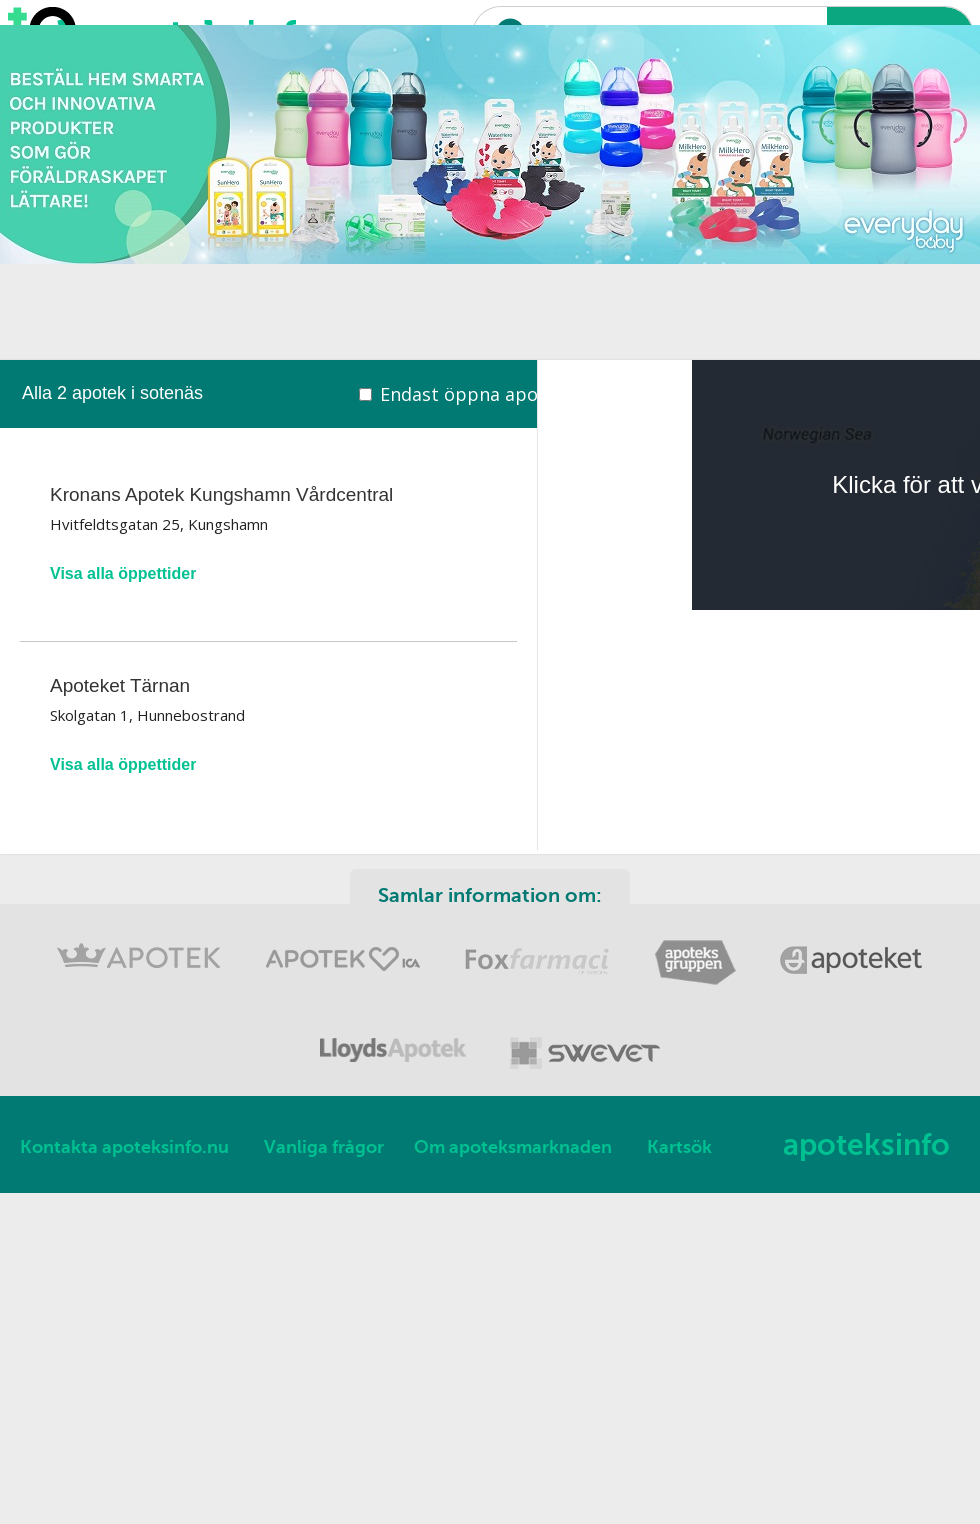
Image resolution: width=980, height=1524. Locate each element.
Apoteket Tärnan (120, 685)
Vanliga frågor (324, 1147)
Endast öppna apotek (473, 394)
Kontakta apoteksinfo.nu (124, 1147)
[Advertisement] (254, 220)
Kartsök (679, 1147)
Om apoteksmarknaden (513, 1147)
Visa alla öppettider (123, 573)
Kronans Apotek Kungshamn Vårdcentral (221, 494)
